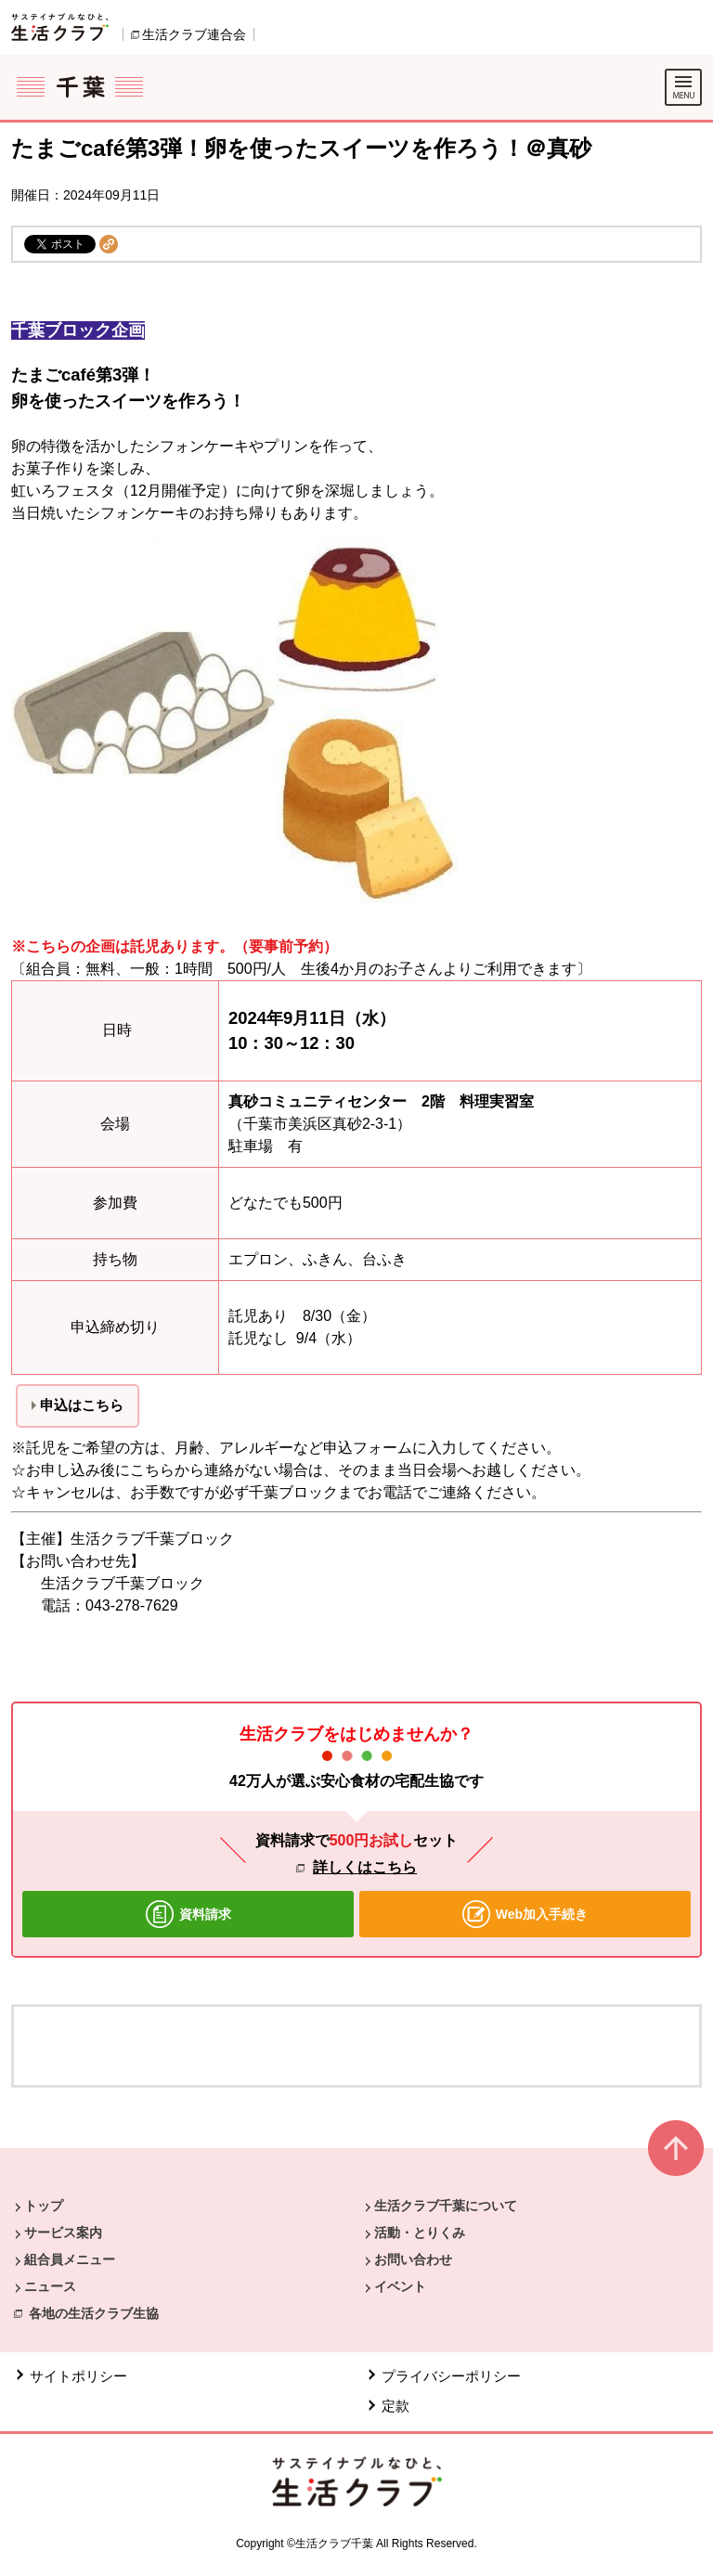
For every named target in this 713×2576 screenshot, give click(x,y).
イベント (400, 2286)
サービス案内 (63, 2232)
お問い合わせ (413, 2259)
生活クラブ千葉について (445, 2205)
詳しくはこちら (365, 1867)
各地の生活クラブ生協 (94, 2313)
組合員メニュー (69, 2259)
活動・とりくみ (419, 2232)
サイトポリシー (78, 2376)
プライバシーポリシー (451, 2376)
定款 (395, 2406)
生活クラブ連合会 (194, 34)
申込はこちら (81, 1405)
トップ (43, 2205)
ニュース (50, 2286)
